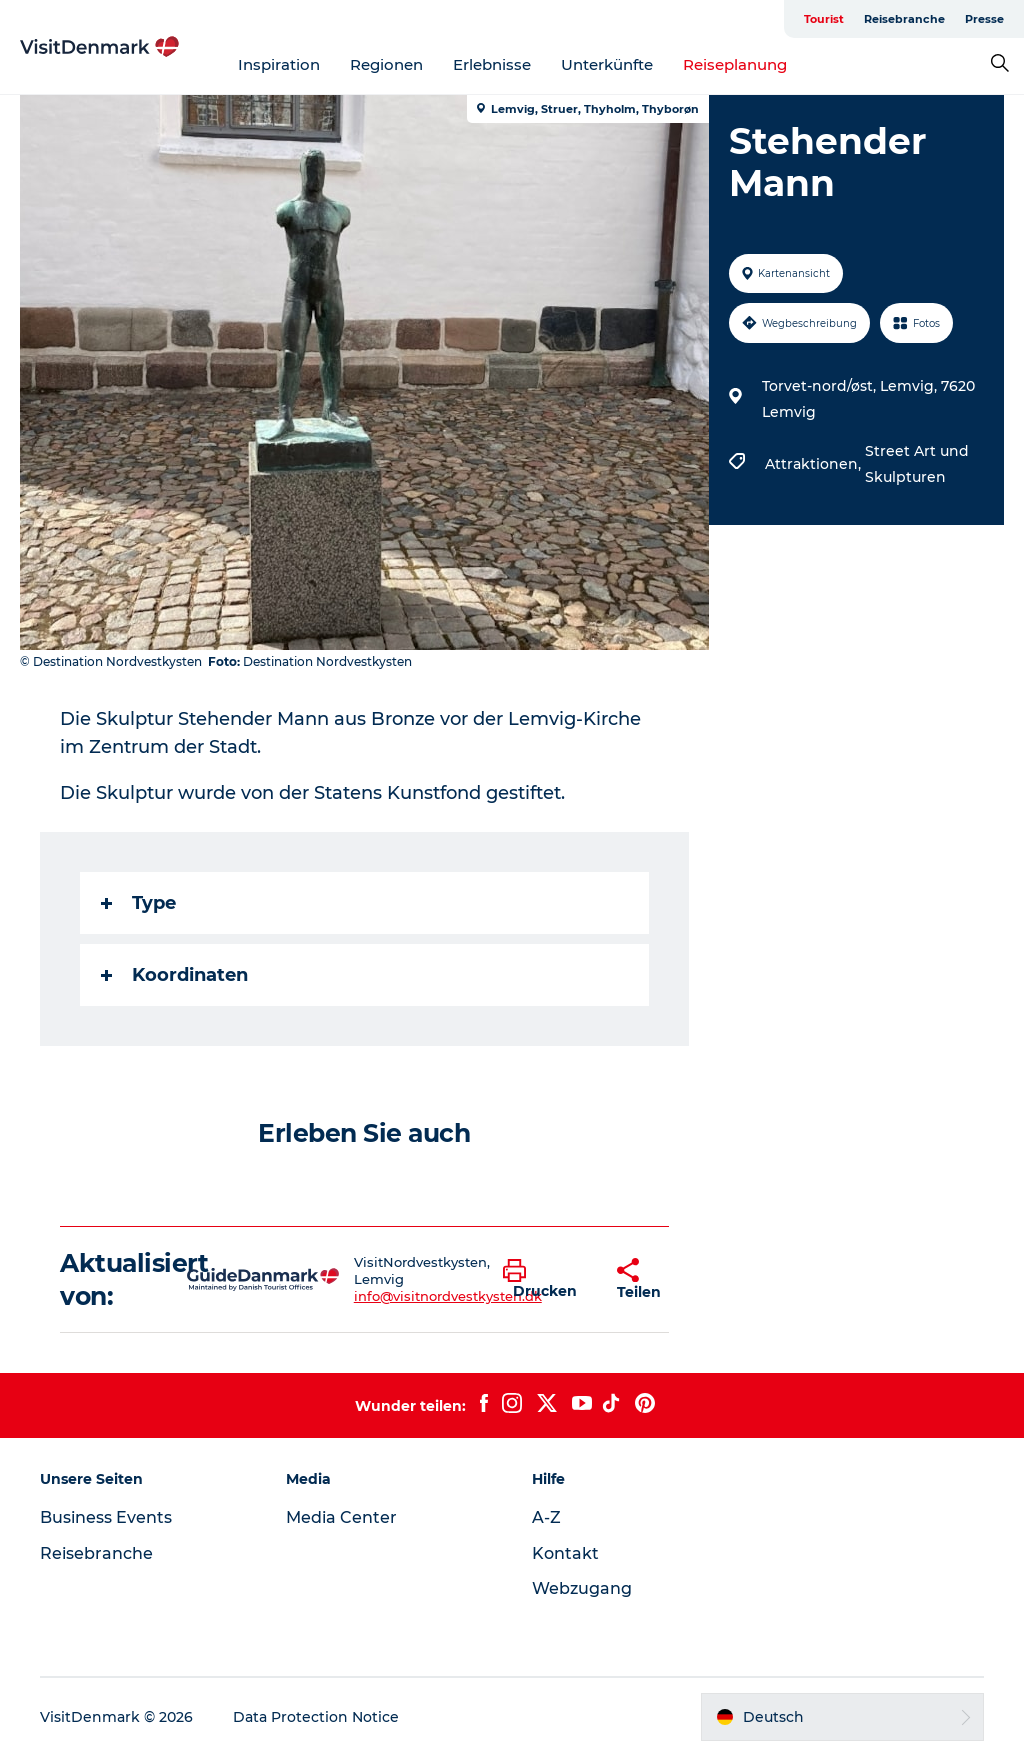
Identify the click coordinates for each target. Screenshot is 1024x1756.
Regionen (386, 64)
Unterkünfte (607, 64)
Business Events (106, 1517)
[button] (545, 1280)
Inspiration (279, 64)
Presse (984, 19)
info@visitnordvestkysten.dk (448, 1296)
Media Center (341, 1517)
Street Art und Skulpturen (917, 464)
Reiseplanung (735, 64)
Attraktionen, (815, 464)
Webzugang (582, 1588)
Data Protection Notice (316, 1717)
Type (138, 903)
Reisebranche (904, 19)
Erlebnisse (492, 64)
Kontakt (565, 1553)
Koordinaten (174, 975)
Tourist (824, 19)
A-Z (546, 1517)
